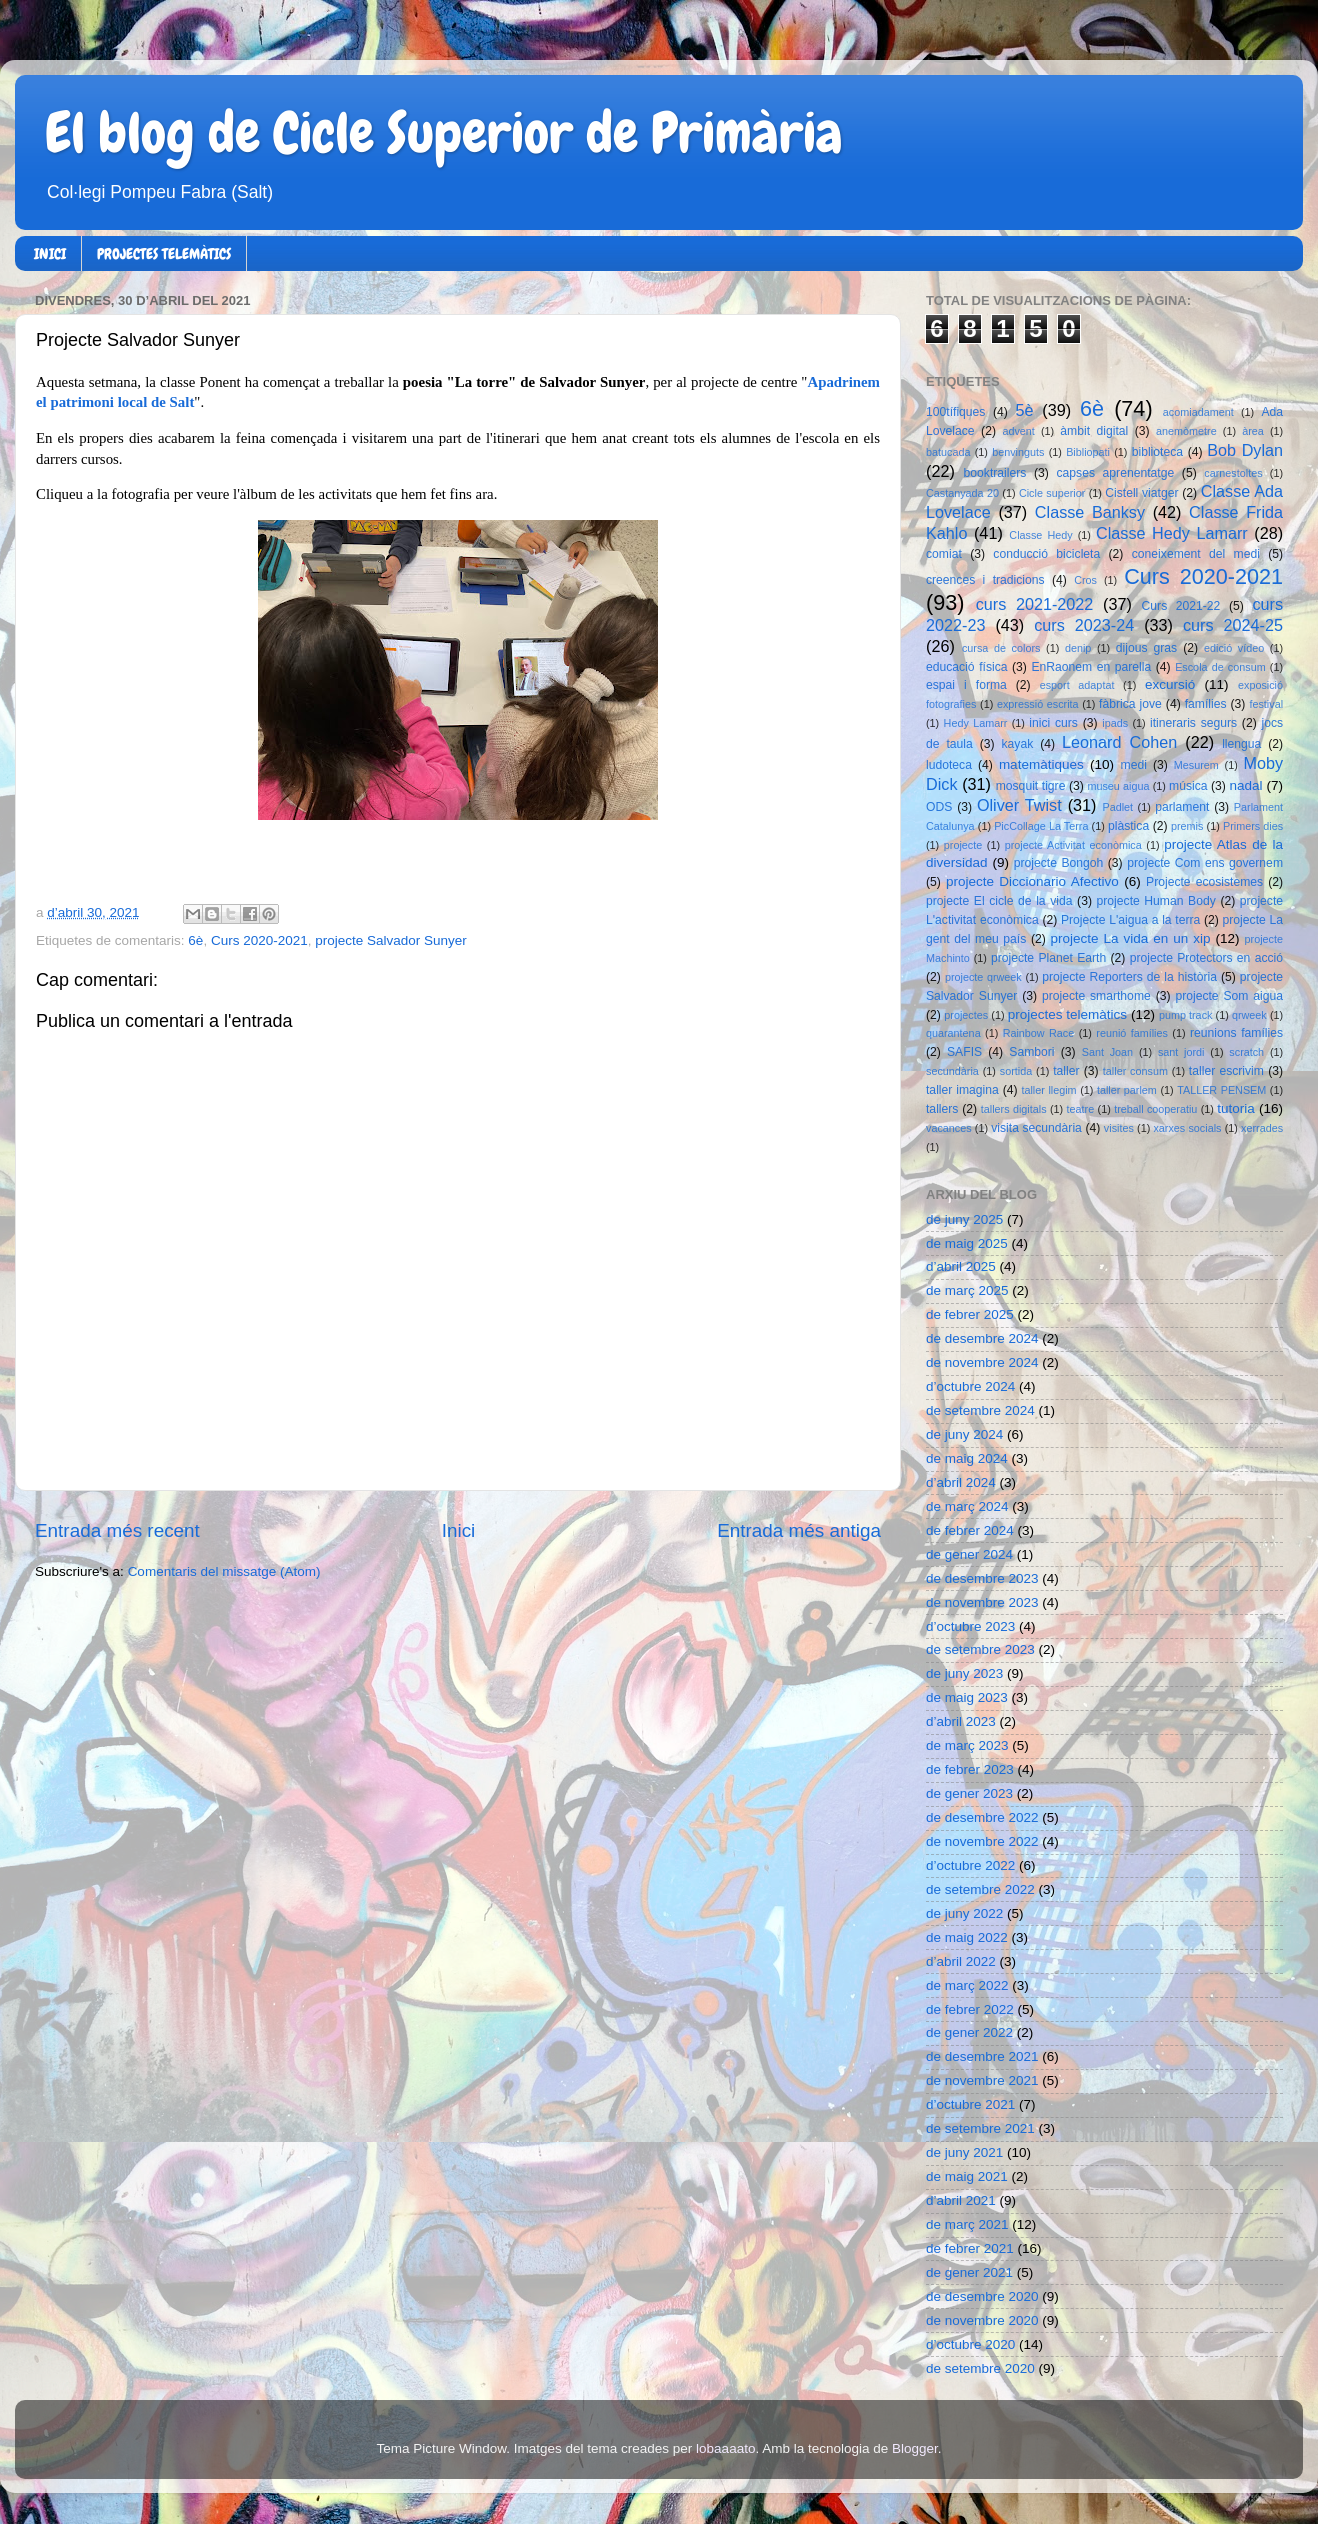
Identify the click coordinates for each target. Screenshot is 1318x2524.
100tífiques (955, 412)
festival (1266, 704)
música (1188, 786)
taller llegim (1048, 1090)
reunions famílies (1236, 1033)
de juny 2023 (964, 1673)
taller (1066, 1071)
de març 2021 (967, 2224)
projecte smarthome (1096, 996)
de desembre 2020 (982, 2296)
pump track (1186, 1015)
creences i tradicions (985, 580)
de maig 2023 (967, 1697)
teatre (1081, 1109)
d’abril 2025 (961, 1266)
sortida (1016, 1071)
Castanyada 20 (962, 493)
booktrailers (995, 473)
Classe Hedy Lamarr (1172, 533)
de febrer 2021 (970, 2248)
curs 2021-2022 (1035, 604)
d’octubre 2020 (970, 2344)
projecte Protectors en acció (1206, 958)
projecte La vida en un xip (1130, 938)
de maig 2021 (967, 2176)
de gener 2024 (969, 1554)
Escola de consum (1220, 667)
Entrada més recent (117, 1530)
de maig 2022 (967, 1937)
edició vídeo (1234, 648)
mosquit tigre (1031, 786)
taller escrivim (1226, 1071)
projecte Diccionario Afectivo (1032, 881)
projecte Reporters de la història (1129, 977)
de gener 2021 (969, 2272)
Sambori (1031, 1052)
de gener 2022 (969, 2032)
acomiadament (1198, 412)
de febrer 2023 (970, 1769)
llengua (1241, 744)
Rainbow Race (1039, 1033)
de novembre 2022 (982, 1841)
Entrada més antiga (799, 1530)
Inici (459, 1530)
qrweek (1249, 1015)
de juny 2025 (964, 1219)
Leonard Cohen (1119, 742)
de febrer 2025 (970, 1314)
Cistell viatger (1141, 493)
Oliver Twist (1019, 805)
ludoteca (949, 765)
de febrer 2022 (970, 2009)
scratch (1246, 1052)
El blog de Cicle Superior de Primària (444, 133)
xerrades (1262, 1128)
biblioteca (1157, 452)
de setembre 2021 (980, 2128)
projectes (966, 1015)
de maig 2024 (967, 1458)
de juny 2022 (964, 1913)
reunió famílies (1132, 1033)
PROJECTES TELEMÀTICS (164, 254)
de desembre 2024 (982, 1338)
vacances (949, 1128)
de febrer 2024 (970, 1530)
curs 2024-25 (1233, 625)
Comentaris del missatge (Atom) (224, 1571)
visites (1119, 1128)
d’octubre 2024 (970, 1386)
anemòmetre (1186, 431)
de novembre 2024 (982, 1362)
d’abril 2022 (961, 1961)
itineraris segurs (1193, 723)
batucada (948, 452)
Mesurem (1196, 765)
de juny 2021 (964, 2152)
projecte (963, 845)
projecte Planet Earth (1048, 958)
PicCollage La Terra (1041, 826)
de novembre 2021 (982, 2080)
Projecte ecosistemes (1204, 882)
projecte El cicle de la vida (999, 901)
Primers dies (1253, 826)
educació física (966, 667)
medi (1134, 765)
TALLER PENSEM (1221, 1090)
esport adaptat (1077, 685)
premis (1187, 826)
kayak (1018, 744)
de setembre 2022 (980, 1889)
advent (1018, 431)
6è (195, 940)
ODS (939, 807)
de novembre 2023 (982, 1602)
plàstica (1128, 826)
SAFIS (964, 1052)
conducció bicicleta (1046, 554)
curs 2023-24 (1084, 625)
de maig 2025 (967, 1243)
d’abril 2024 (961, 1482)
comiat (944, 554)
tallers (942, 1109)
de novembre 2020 (982, 2320)
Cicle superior (1052, 493)
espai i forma (966, 685)
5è (1025, 410)
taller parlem (1127, 1090)
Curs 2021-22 (1181, 606)
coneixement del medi (1196, 554)
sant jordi (1181, 1052)
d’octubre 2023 (970, 1626)
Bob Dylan (1245, 450)
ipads (1115, 723)
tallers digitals (1014, 1109)
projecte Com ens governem (1205, 863)
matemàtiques (1041, 764)
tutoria (1236, 1108)
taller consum (1135, 1071)
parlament (1182, 807)
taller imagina (962, 1090)
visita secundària (1036, 1128)
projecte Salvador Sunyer (391, 940)
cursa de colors (1001, 648)
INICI (50, 254)
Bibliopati (1088, 452)
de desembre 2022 (982, 1817)
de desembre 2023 (982, 1578)
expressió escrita (1038, 704)
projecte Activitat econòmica (1073, 845)
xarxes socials (1187, 1128)
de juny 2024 (964, 1434)
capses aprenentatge (1116, 473)
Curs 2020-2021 (259, 940)
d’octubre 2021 (970, 2104)
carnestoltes (1233, 473)
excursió (1170, 684)
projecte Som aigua (1229, 996)
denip (1078, 648)
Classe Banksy (1090, 512)
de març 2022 (967, 1985)
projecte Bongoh (1059, 863)
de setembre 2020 (980, 2368)
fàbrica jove (1130, 704)
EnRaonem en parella (1091, 667)
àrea (1253, 431)
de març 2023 (967, 1745)
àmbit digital (1094, 431)
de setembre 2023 (980, 1649)
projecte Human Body (1156, 901)
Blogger (915, 2448)
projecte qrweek (983, 977)
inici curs (1053, 723)
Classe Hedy (1040, 535)
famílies (1206, 704)
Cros (1085, 580)
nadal (1246, 785)
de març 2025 (967, 1290)
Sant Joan (1107, 1052)
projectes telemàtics (1067, 1014)
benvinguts (1018, 452)
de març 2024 (967, 1506)
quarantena (953, 1033)
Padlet (1117, 807)
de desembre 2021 (982, 2056)
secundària (952, 1071)
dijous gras (1146, 648)
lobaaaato (725, 2448)
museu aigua (1118, 786)
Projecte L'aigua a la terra (1130, 920)
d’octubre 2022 (970, 1865)
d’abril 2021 (961, 2200)
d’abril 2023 (961, 1721)
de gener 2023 (969, 1793)
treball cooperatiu (1155, 1109)
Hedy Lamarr (976, 723)
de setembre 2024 (980, 1410)
